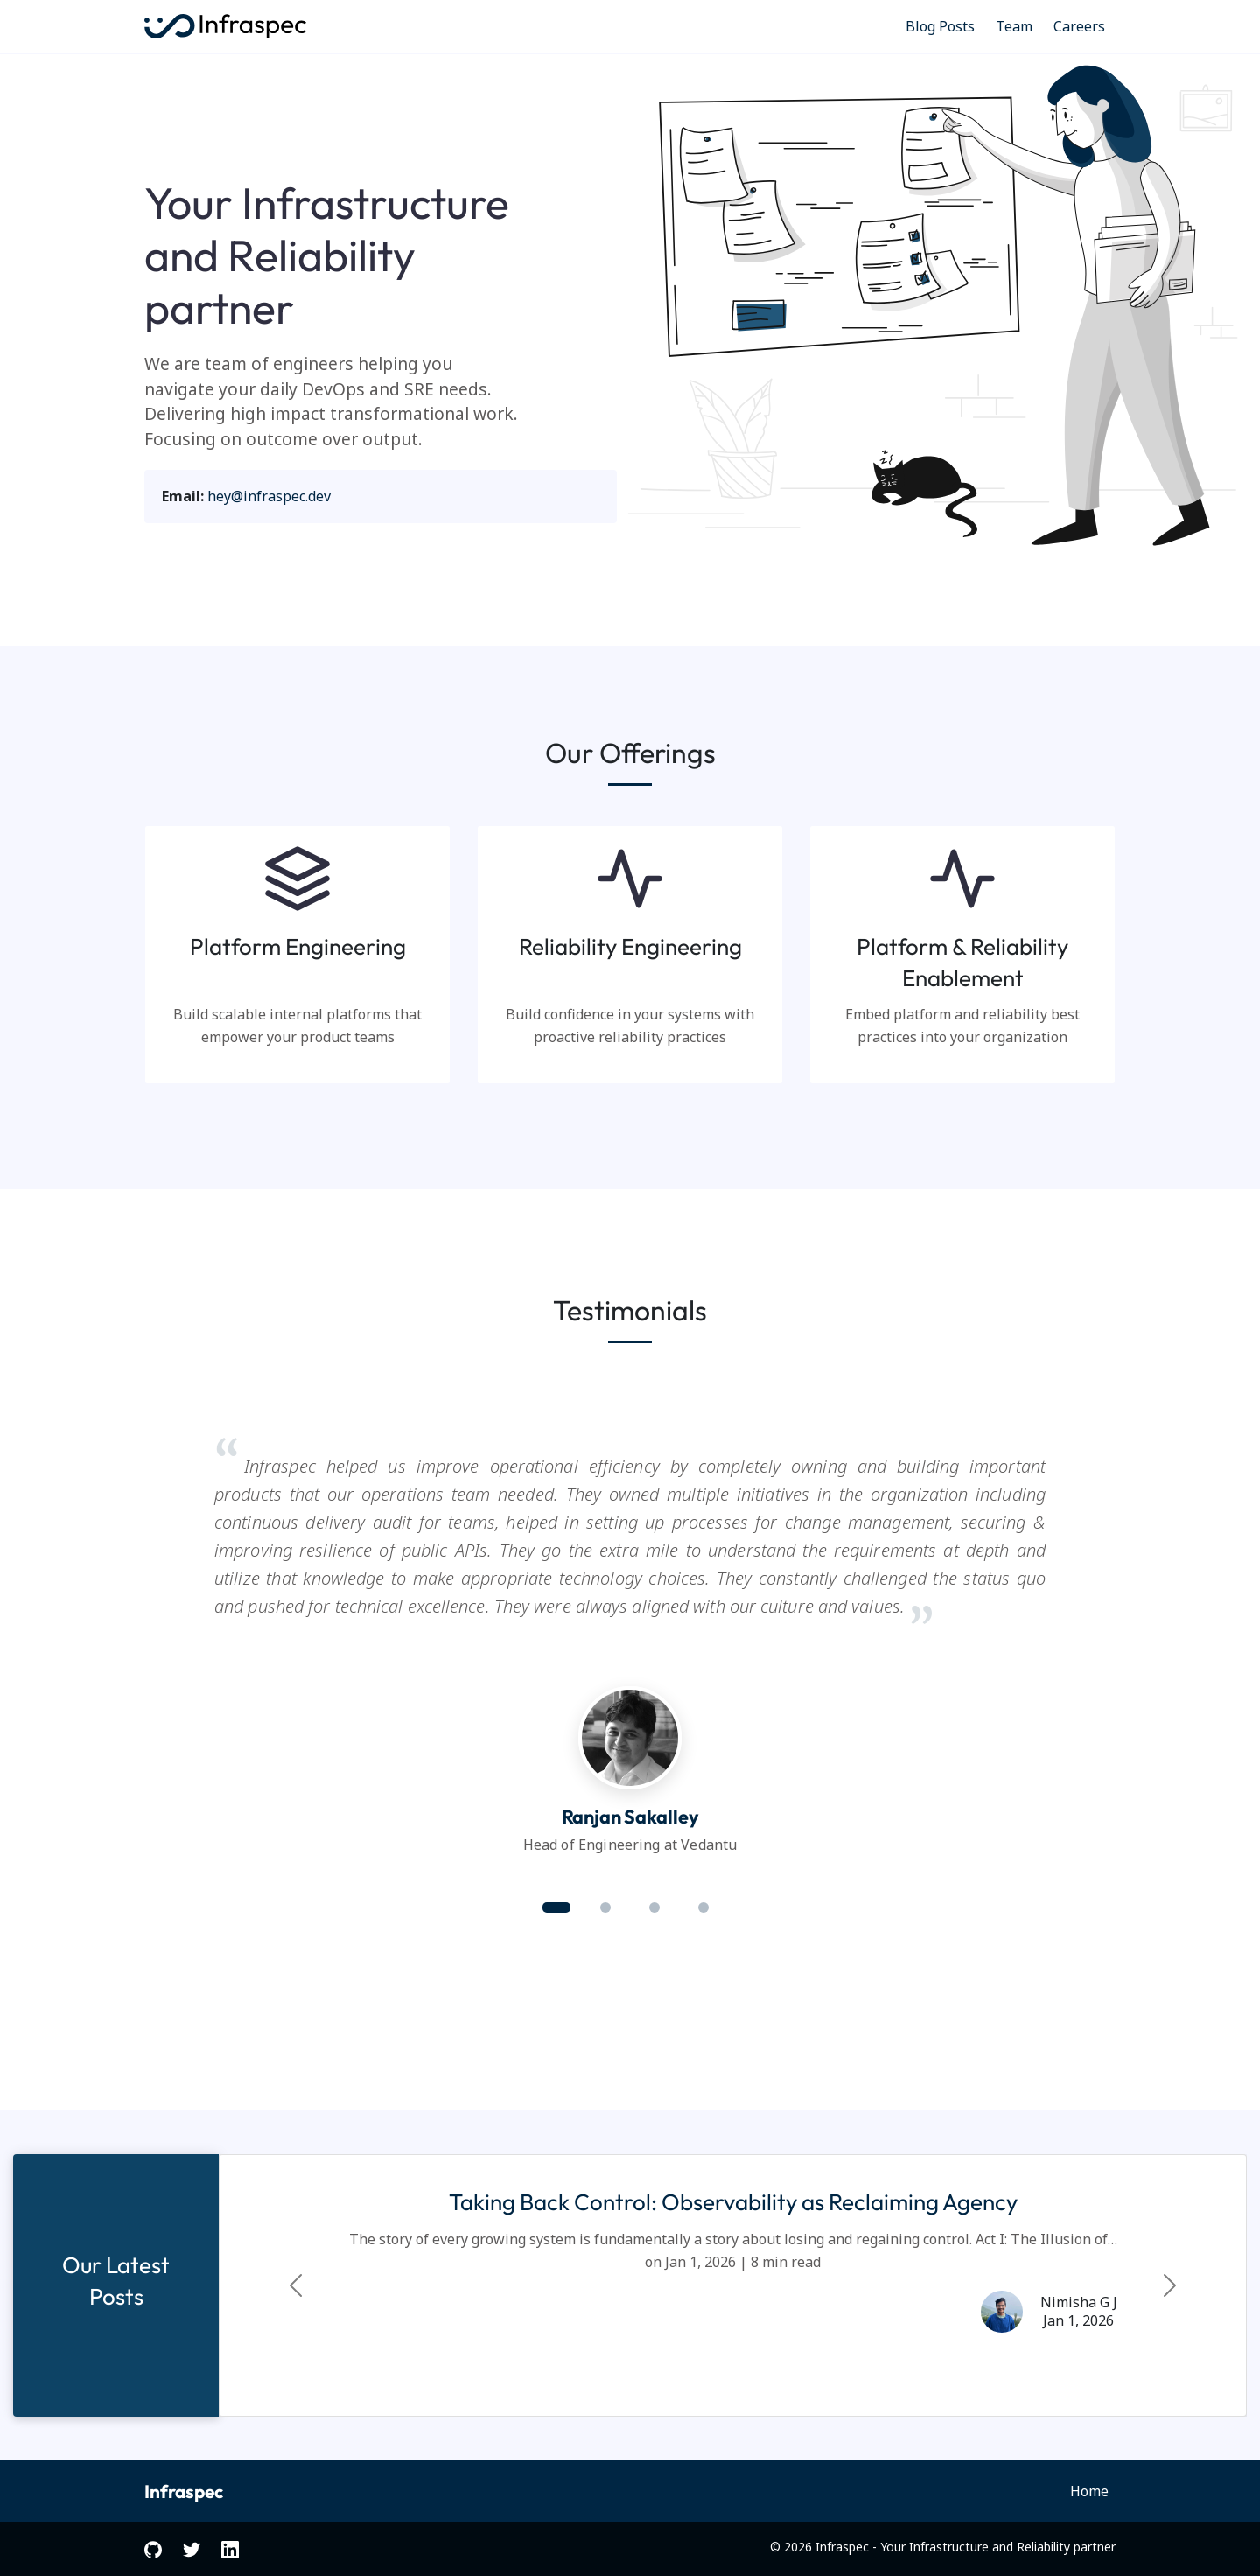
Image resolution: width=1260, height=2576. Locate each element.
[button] (557, 1907)
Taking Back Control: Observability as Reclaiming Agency (733, 2202)
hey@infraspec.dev (269, 496)
